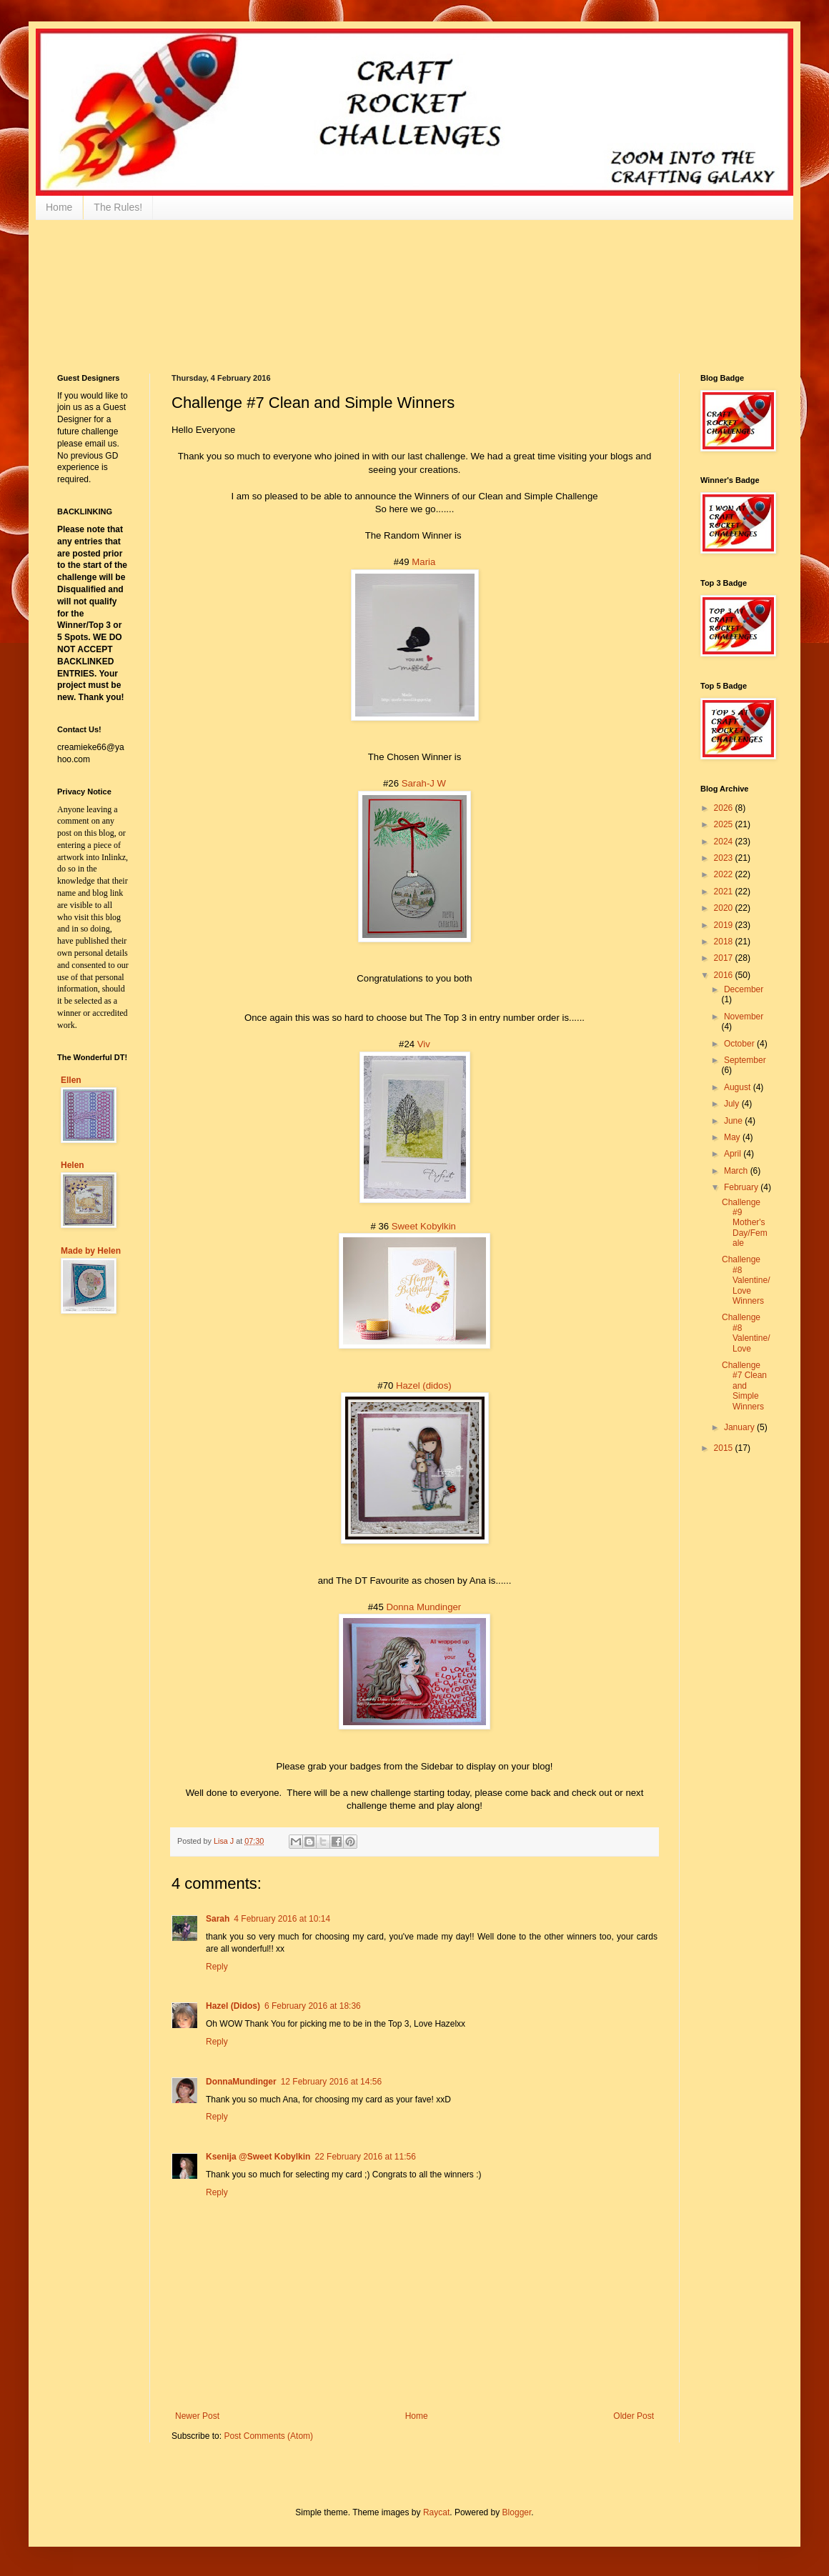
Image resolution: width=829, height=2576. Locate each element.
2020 (724, 908)
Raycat (436, 2512)
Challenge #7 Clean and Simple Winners (744, 1386)
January (740, 1427)
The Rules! (118, 207)
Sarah (217, 1919)
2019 (724, 925)
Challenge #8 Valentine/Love (746, 1332)
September (745, 1060)
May (733, 1137)
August (738, 1087)
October (740, 1044)
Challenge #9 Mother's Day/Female (745, 1223)
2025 (724, 824)
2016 (724, 975)
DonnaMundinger (241, 2082)
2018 (724, 942)
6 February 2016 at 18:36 (312, 2006)
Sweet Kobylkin (424, 1226)
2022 (724, 874)
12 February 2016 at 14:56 (331, 2082)
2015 (724, 1448)
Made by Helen (91, 1251)
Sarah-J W (424, 783)
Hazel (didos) (424, 1385)
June (734, 1121)
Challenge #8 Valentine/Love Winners (746, 1280)
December (743, 989)
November (743, 1017)
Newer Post (197, 2416)
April (733, 1154)
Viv (423, 1044)
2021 (724, 892)
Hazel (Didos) (233, 2006)
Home (59, 207)
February (742, 1187)
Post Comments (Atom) (268, 2436)
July (733, 1104)
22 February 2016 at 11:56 (364, 2157)
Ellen (71, 1080)
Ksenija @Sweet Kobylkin (258, 2157)
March (737, 1171)
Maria (423, 561)
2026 (724, 808)
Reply (217, 1967)
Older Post (633, 2416)
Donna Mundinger (423, 1607)
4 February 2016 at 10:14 (282, 1919)
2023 (724, 858)
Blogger (517, 2512)
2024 (724, 842)
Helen (72, 1165)
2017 (724, 958)
